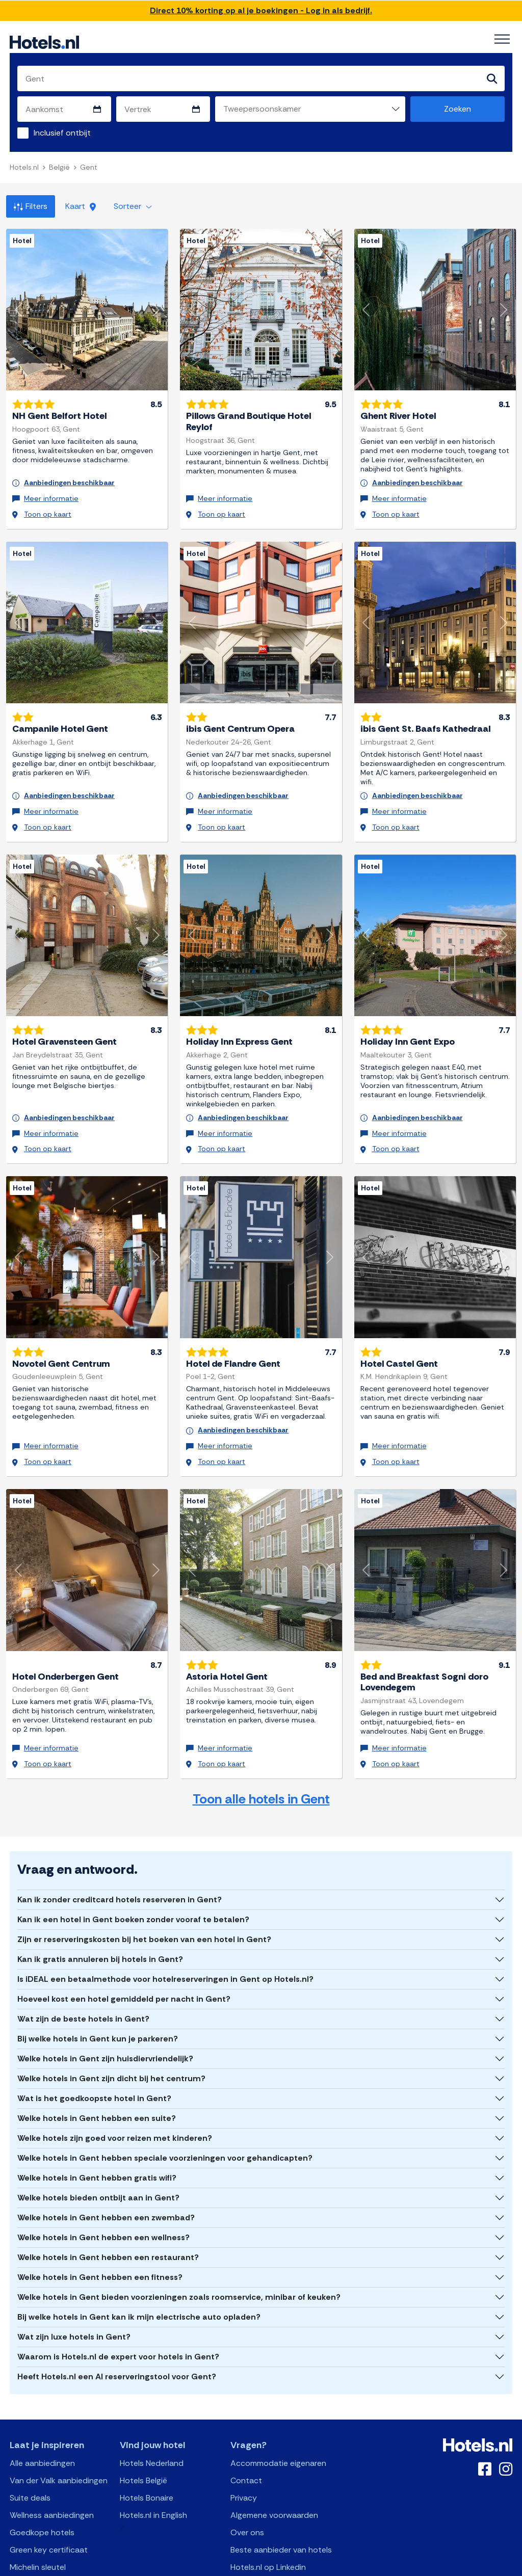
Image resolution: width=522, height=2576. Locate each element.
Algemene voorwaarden (274, 2459)
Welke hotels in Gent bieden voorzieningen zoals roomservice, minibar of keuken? (179, 2241)
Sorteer (133, 207)
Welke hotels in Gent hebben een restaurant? (108, 2201)
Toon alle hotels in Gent (261, 1743)
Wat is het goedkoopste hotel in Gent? (94, 2042)
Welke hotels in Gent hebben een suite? (96, 2062)
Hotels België (143, 2425)
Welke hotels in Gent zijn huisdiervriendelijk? (105, 2003)
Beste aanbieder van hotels (281, 2494)
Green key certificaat (49, 2494)
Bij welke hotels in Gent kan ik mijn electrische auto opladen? (138, 2261)
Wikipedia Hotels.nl (265, 2529)
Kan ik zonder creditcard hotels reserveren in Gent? (119, 1844)
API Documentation (191, 2567)
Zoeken (457, 109)
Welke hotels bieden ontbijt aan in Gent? (98, 2142)
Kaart (80, 207)
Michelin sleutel (38, 2511)
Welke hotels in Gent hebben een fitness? (99, 2221)
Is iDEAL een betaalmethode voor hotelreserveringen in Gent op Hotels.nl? (165, 1923)
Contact (246, 2425)
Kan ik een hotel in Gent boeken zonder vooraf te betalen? (133, 1863)
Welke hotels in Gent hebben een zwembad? (106, 2162)
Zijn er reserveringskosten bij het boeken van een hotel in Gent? (144, 1883)
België (59, 168)
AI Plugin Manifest (313, 2567)
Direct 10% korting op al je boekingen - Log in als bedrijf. (261, 10)
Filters (30, 207)
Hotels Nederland (152, 2407)
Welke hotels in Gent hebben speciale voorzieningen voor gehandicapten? (164, 2102)
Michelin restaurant (45, 2529)
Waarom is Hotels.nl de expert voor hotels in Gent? (118, 2301)
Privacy (243, 2442)
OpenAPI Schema (254, 2567)
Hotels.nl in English (153, 2459)
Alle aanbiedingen (42, 2407)
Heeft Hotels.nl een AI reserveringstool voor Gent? (116, 2321)
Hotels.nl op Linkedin (268, 2511)
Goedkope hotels (42, 2477)
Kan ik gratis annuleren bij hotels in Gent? (100, 1903)
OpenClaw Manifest (376, 2567)
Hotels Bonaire (146, 2442)
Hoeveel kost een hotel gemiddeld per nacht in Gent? (123, 1943)
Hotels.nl (24, 168)
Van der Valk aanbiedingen (59, 2425)
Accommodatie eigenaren (278, 2407)
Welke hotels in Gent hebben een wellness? (103, 2181)
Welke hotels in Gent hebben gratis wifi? (96, 2122)
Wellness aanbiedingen (52, 2459)
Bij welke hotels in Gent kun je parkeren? (97, 1983)
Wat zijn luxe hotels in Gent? (73, 2281)
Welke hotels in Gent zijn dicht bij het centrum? (111, 2022)
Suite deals (30, 2442)
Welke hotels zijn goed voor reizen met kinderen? (114, 2082)
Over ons (247, 2477)
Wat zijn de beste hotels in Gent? (83, 1963)
